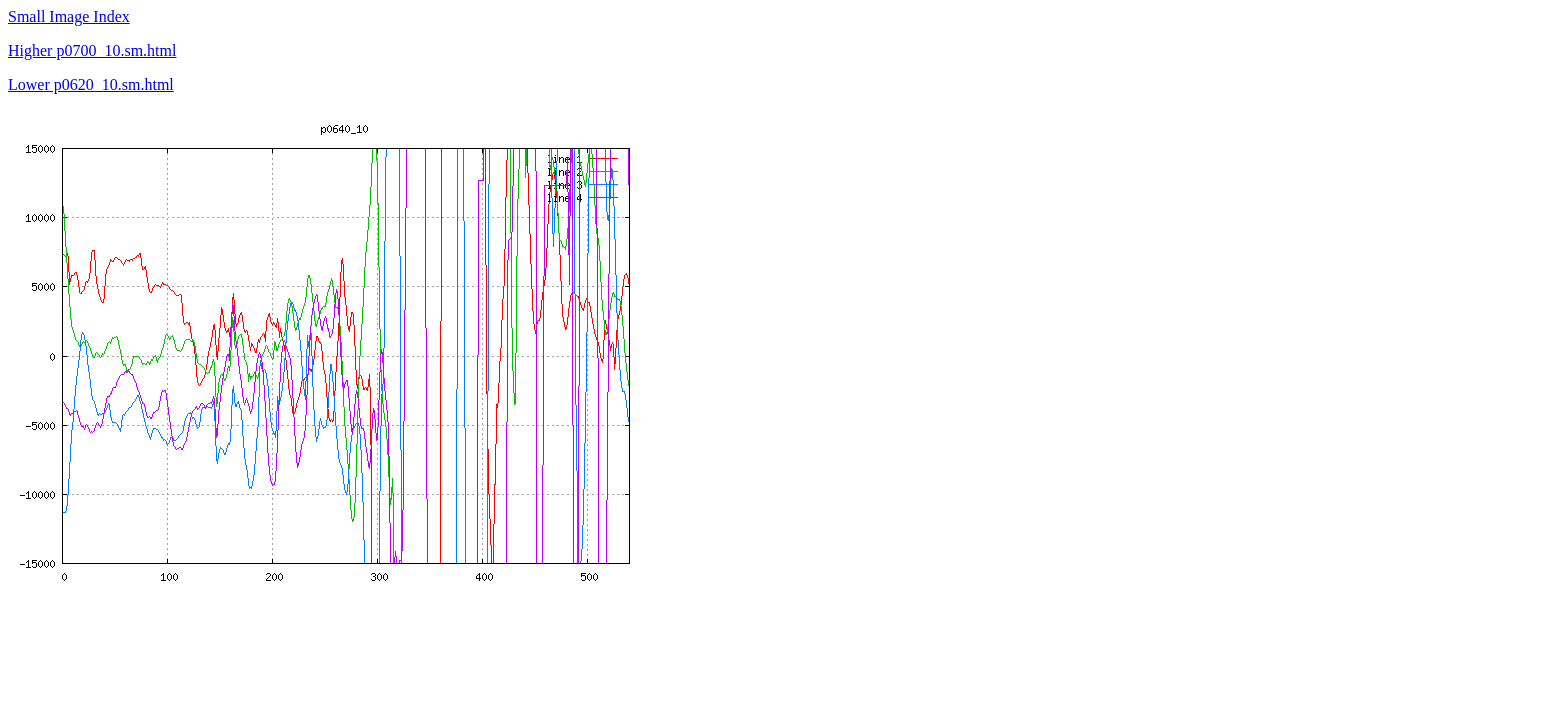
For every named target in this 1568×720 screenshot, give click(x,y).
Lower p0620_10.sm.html (91, 84)
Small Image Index (69, 16)
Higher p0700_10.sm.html (92, 50)
